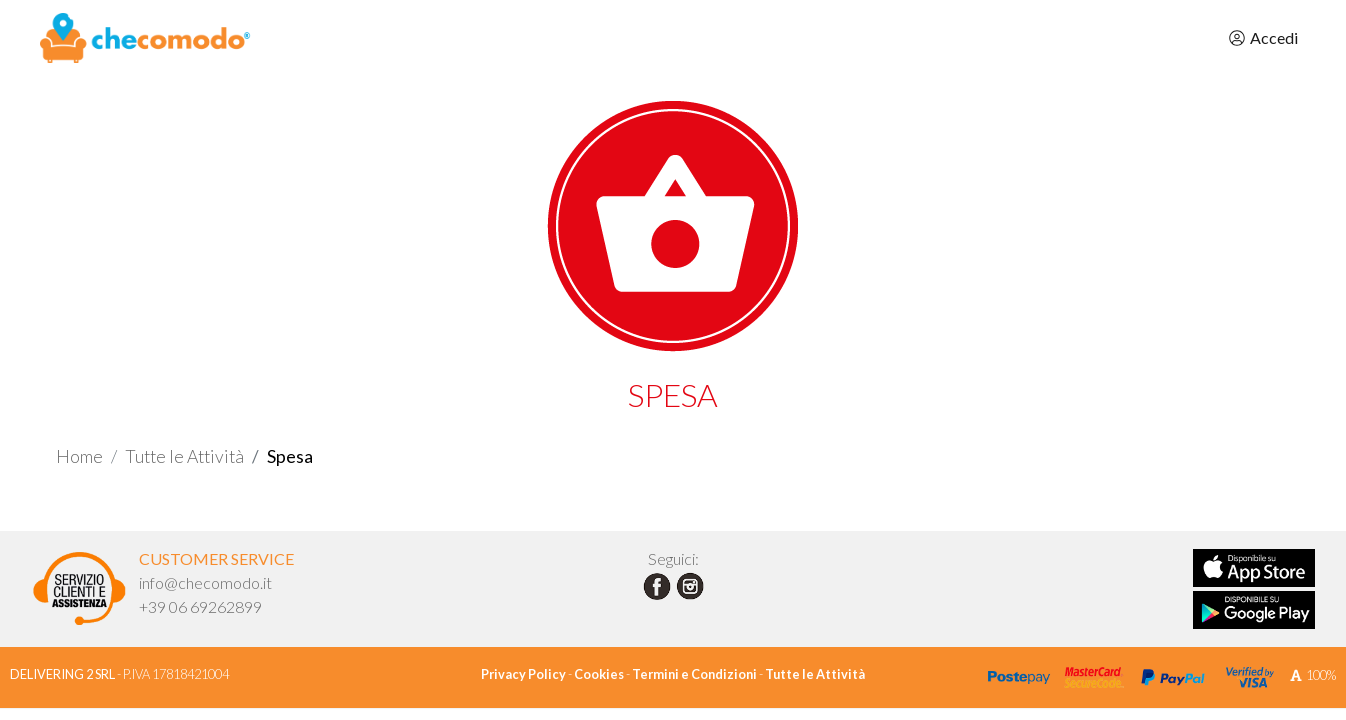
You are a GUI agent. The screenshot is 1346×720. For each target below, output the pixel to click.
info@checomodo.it (205, 582)
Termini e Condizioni (694, 674)
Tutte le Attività (184, 456)
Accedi (1262, 37)
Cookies (599, 674)
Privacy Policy (523, 674)
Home (79, 456)
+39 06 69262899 (200, 606)
